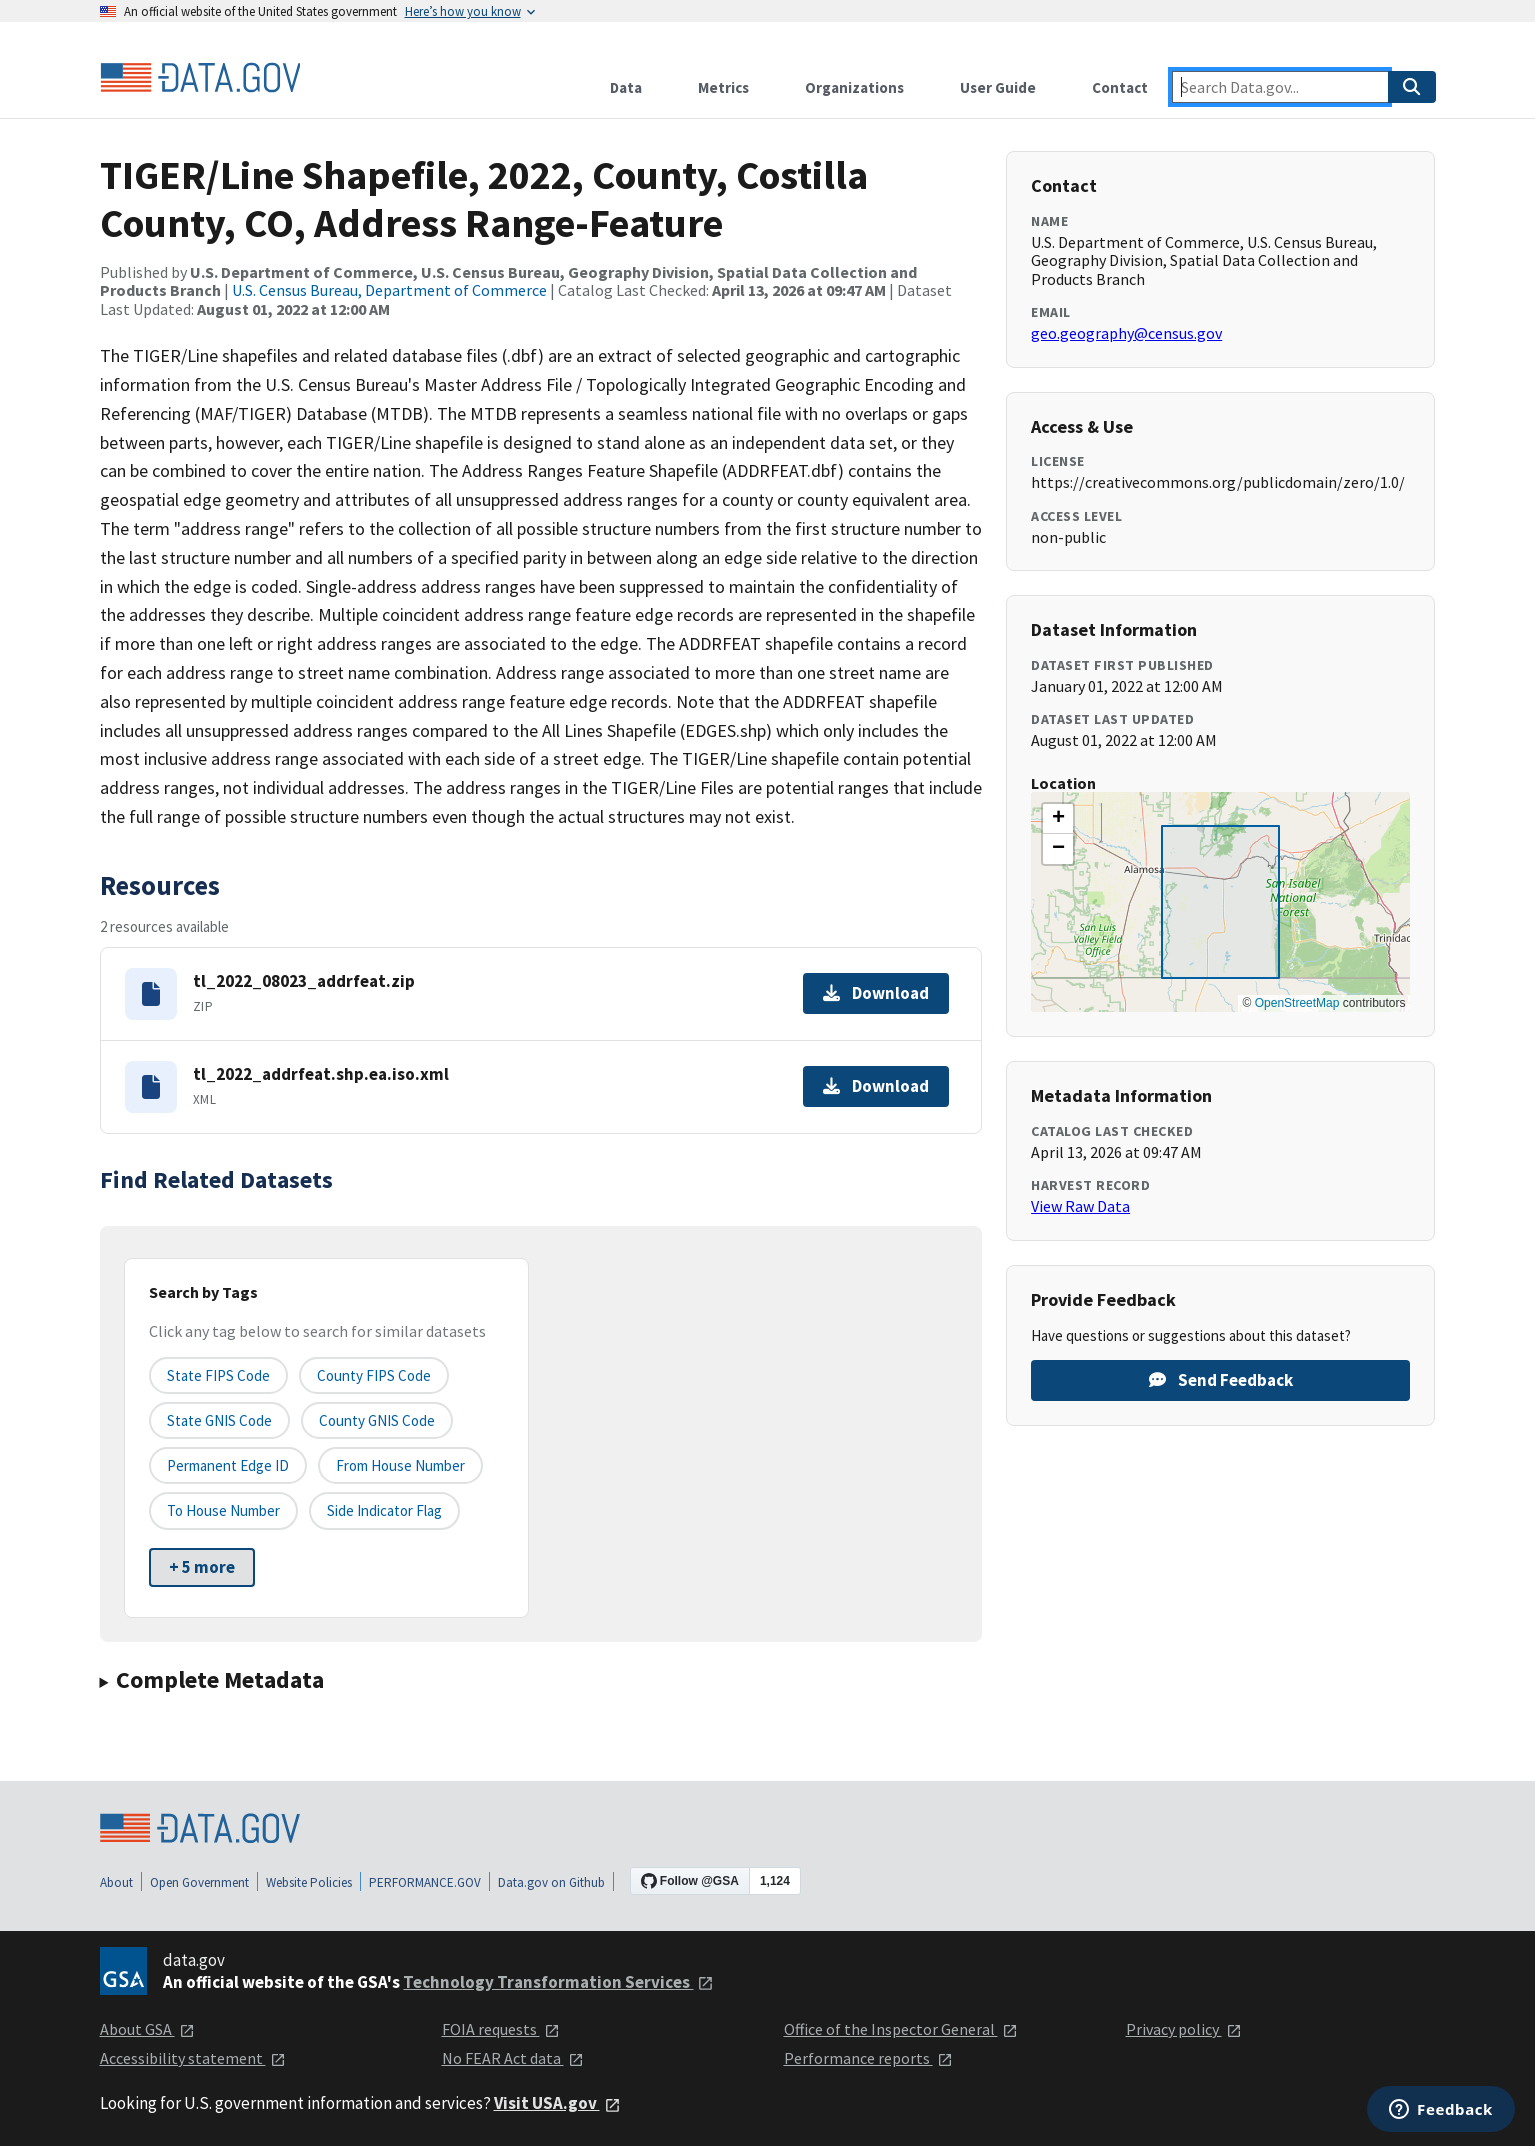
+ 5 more (202, 1567)
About (116, 1882)
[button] (1058, 819)
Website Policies (309, 1882)
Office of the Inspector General (901, 2029)
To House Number (223, 1510)
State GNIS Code (219, 1420)
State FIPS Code (218, 1375)
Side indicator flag (384, 1510)
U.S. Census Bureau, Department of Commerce (389, 290)
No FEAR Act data (513, 2058)
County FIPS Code (374, 1375)
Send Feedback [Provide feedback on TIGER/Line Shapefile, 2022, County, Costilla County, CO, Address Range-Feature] (1221, 1380)
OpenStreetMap (1297, 1003)
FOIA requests (501, 2029)
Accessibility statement (193, 2058)
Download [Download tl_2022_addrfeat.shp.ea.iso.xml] (876, 1086)
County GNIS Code (377, 1420)
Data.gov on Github (551, 1882)
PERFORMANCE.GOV (425, 1882)
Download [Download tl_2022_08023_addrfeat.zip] (876, 993)
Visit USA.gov (557, 2103)
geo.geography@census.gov (1126, 333)
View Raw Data (1080, 1206)
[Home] (200, 78)
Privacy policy (1184, 2029)
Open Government (199, 1882)
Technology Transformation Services (558, 1982)
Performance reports (868, 2058)
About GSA (147, 2029)
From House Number (400, 1465)
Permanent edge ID (228, 1465)
